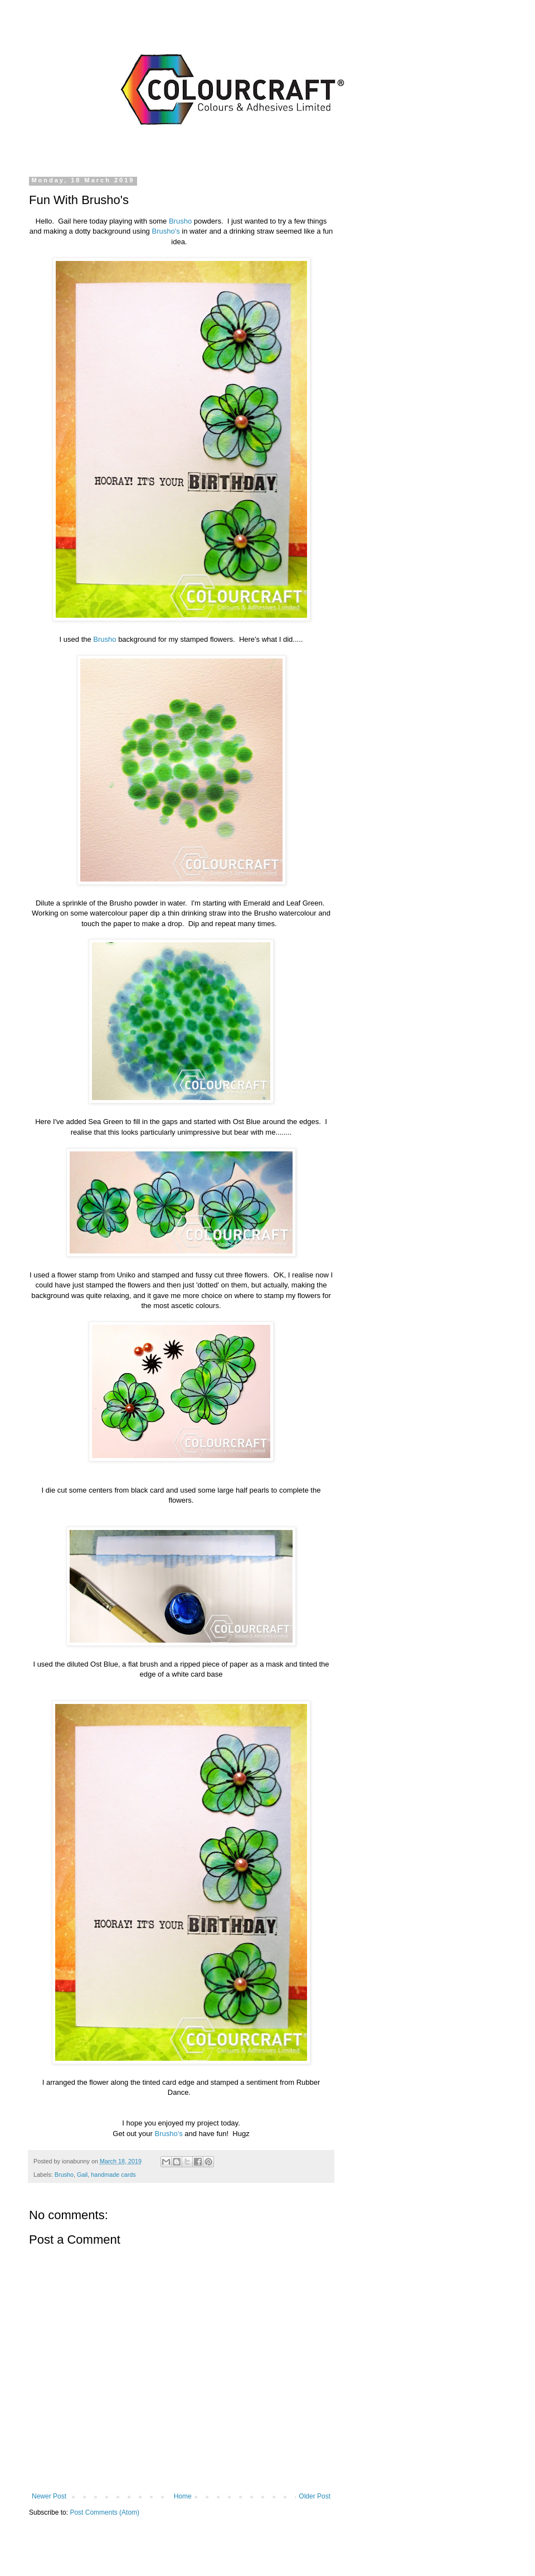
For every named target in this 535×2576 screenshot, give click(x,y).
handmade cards (113, 2174)
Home (183, 2496)
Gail (82, 2174)
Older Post (314, 2496)
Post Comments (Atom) (104, 2512)
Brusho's (165, 231)
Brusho (180, 221)
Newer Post (49, 2496)
